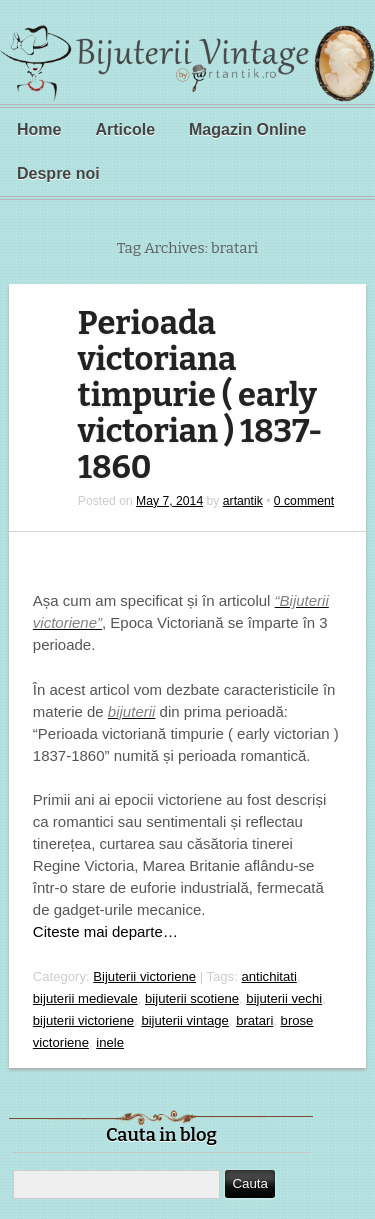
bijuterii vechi (284, 998)
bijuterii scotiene (192, 998)
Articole (125, 129)
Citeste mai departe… (105, 931)
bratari (254, 1020)
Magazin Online (247, 129)
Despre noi (58, 173)
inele (110, 1042)
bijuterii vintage (184, 1020)
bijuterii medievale (85, 998)
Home (39, 129)
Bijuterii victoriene (144, 976)
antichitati (268, 976)
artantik (243, 501)
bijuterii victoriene (83, 1020)
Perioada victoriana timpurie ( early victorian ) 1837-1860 (200, 395)
